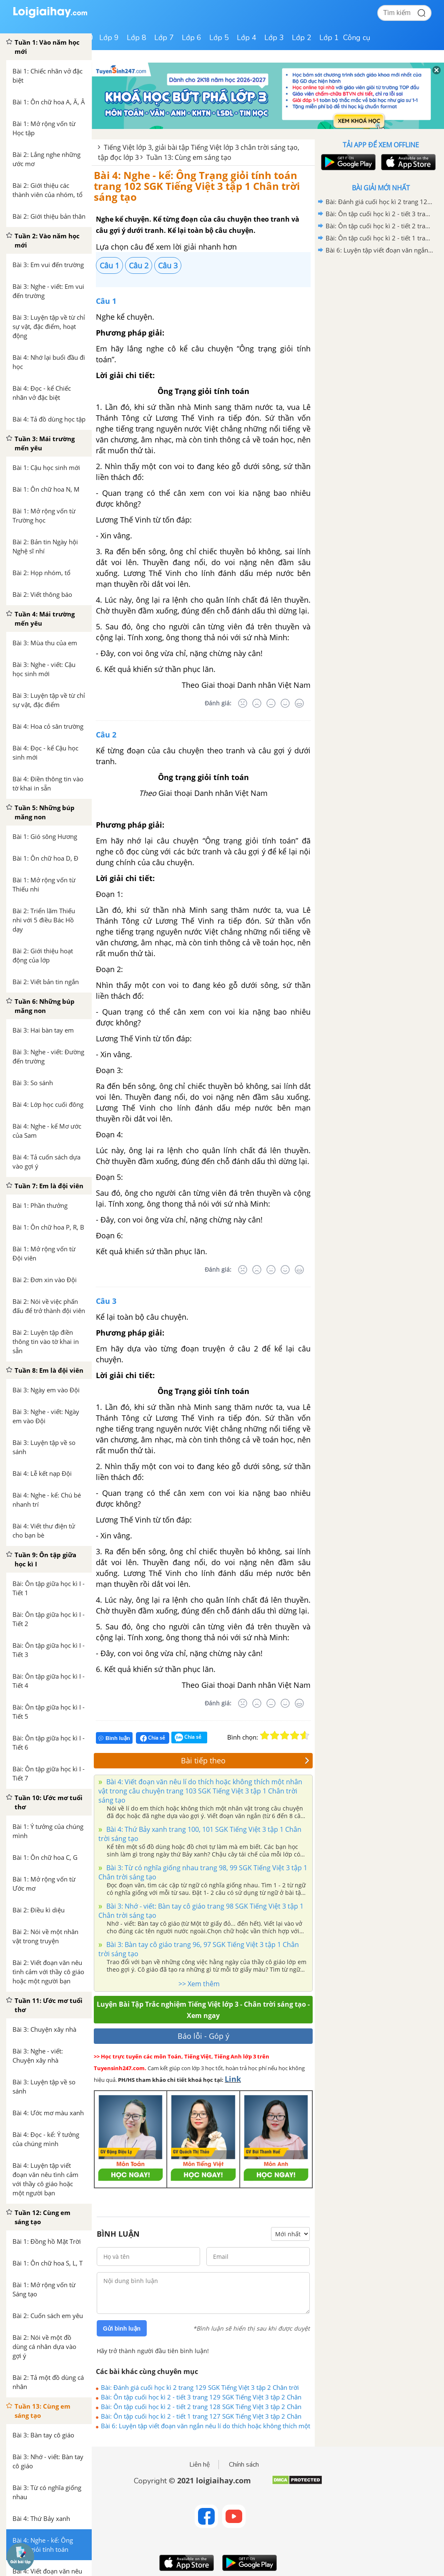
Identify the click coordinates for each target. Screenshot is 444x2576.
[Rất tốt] (299, 703)
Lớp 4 (246, 38)
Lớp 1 (329, 38)
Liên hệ (199, 2464)
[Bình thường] (271, 703)
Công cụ (356, 38)
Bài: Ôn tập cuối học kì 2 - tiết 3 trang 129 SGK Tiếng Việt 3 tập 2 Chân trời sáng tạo (201, 2397)
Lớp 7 (164, 38)
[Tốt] (285, 703)
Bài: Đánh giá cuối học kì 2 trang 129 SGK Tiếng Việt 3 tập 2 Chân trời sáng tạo (200, 2387)
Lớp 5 (219, 38)
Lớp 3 (274, 38)
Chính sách (244, 2464)
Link (233, 2079)
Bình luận (114, 1738)
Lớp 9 (109, 38)
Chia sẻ (152, 1738)
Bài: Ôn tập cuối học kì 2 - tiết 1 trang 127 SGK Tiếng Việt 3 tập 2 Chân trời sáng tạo (201, 2416)
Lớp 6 (191, 38)
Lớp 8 (136, 38)
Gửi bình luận (121, 2328)
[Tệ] (256, 703)
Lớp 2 (301, 38)
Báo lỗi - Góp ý (203, 2036)
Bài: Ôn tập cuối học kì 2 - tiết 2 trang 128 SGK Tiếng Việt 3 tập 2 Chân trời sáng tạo (201, 2406)
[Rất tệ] (242, 703)
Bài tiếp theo (245, 1760)
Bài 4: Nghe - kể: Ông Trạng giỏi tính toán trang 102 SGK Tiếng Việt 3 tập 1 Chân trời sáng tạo (197, 186)
